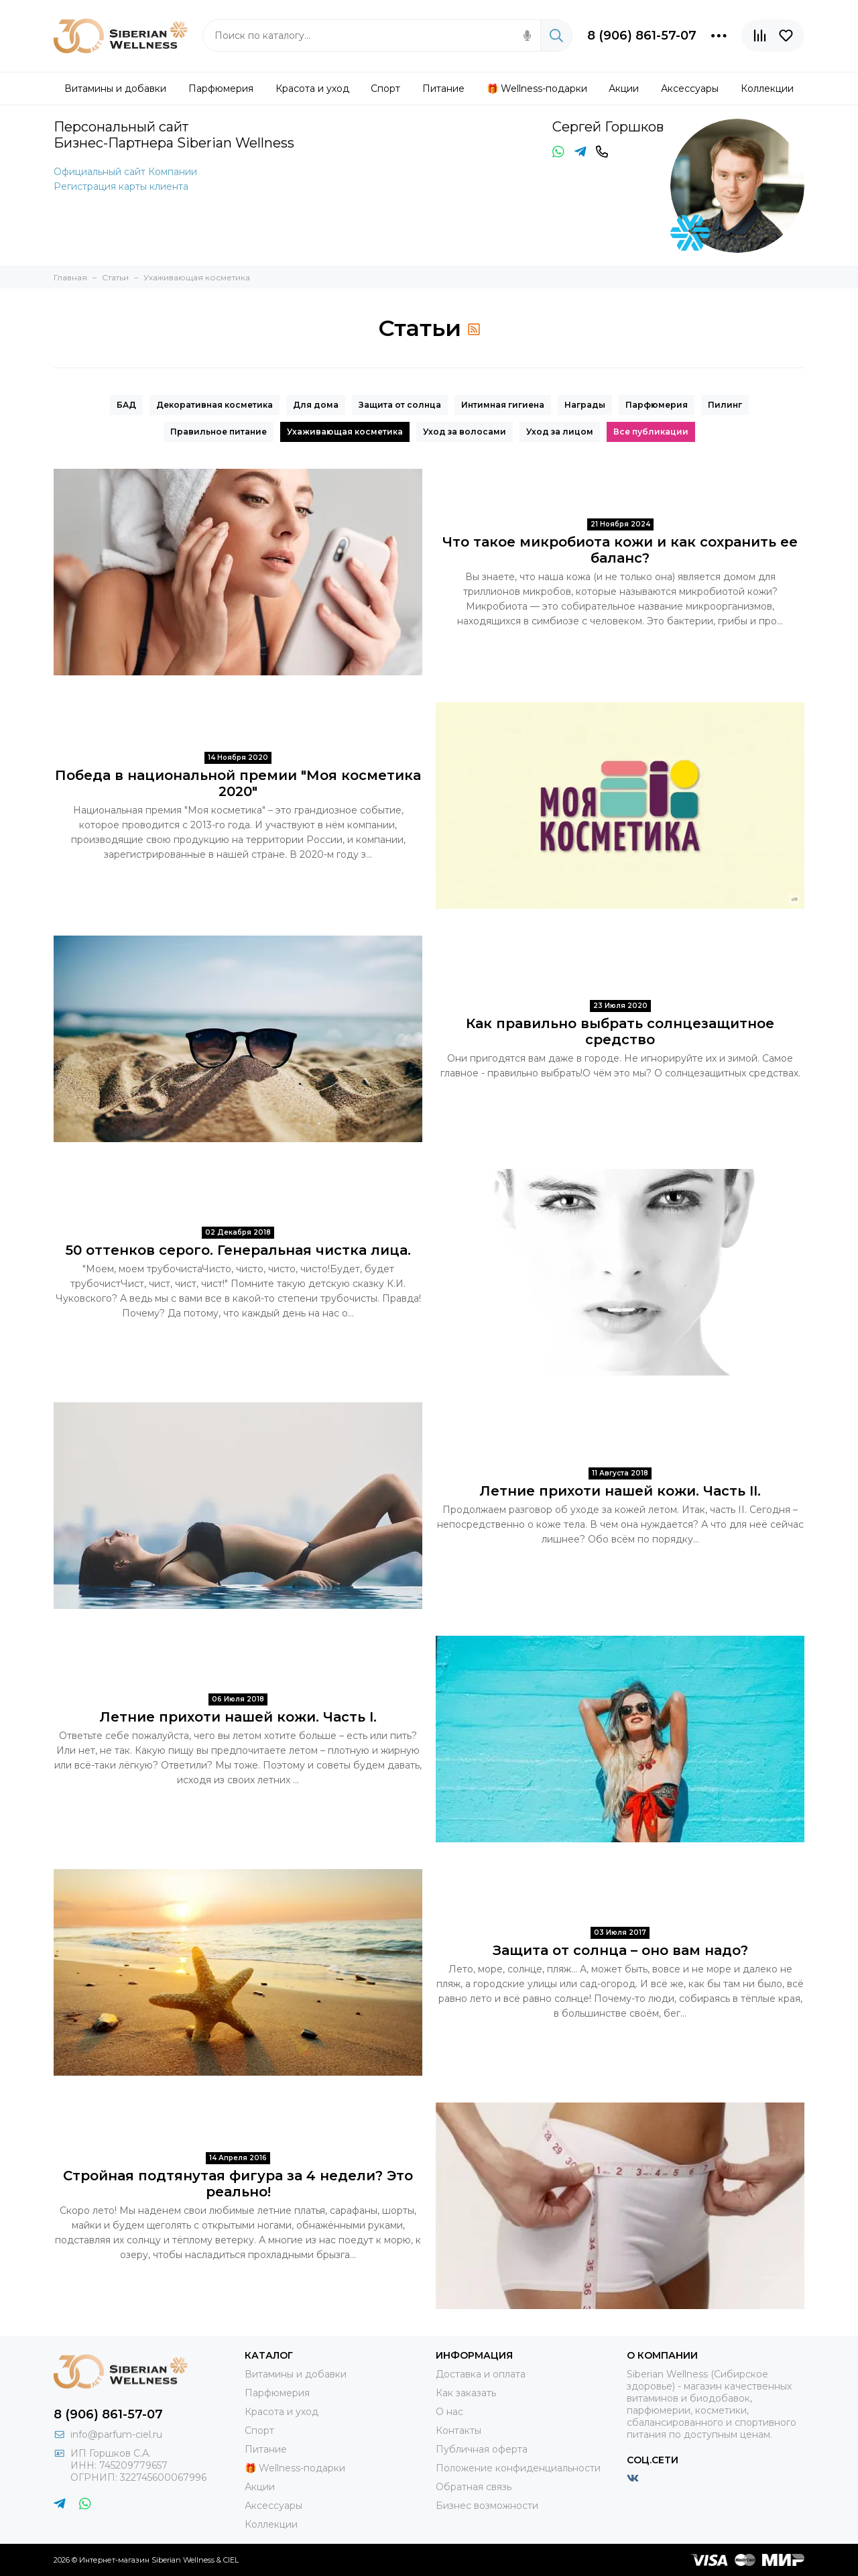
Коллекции (271, 2524)
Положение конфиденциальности (518, 2468)
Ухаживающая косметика (345, 432)
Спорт (259, 2430)
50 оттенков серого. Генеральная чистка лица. (238, 1250)
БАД (126, 405)
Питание (266, 2449)
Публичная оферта (482, 2449)
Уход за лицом (559, 432)
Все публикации (650, 432)
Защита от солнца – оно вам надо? (620, 1950)
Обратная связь (473, 2487)
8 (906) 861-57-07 (641, 35)
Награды (584, 405)
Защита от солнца (400, 405)
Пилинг (725, 405)
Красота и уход (281, 2412)
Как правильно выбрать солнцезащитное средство (620, 1031)
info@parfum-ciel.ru (116, 2434)
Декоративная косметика (214, 405)
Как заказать (466, 2393)
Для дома (316, 405)
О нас (449, 2412)
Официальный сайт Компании (125, 172)
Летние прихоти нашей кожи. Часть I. (238, 1717)
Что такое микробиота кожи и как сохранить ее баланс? (620, 550)
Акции (260, 2487)
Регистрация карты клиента (121, 186)
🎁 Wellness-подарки (295, 2468)
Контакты (458, 2430)
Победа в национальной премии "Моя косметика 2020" (238, 783)
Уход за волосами (464, 432)
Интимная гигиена (502, 405)
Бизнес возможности (487, 2506)
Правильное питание (218, 432)
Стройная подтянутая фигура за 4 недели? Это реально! (238, 2184)
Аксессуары (273, 2506)
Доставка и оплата (481, 2374)
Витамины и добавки (296, 2374)
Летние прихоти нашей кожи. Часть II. (620, 1491)
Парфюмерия (656, 405)
